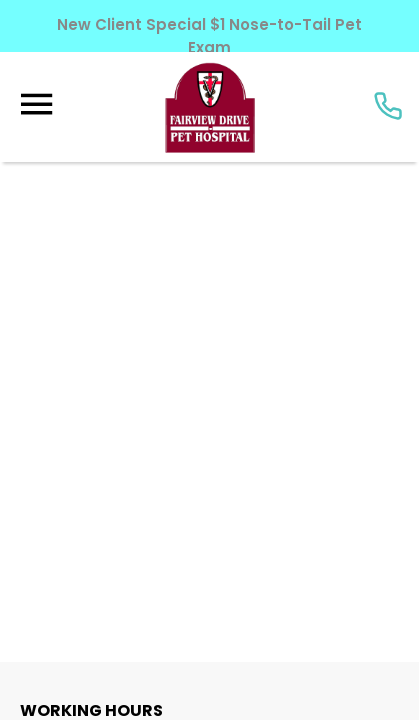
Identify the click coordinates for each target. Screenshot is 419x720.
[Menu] (36, 104)
